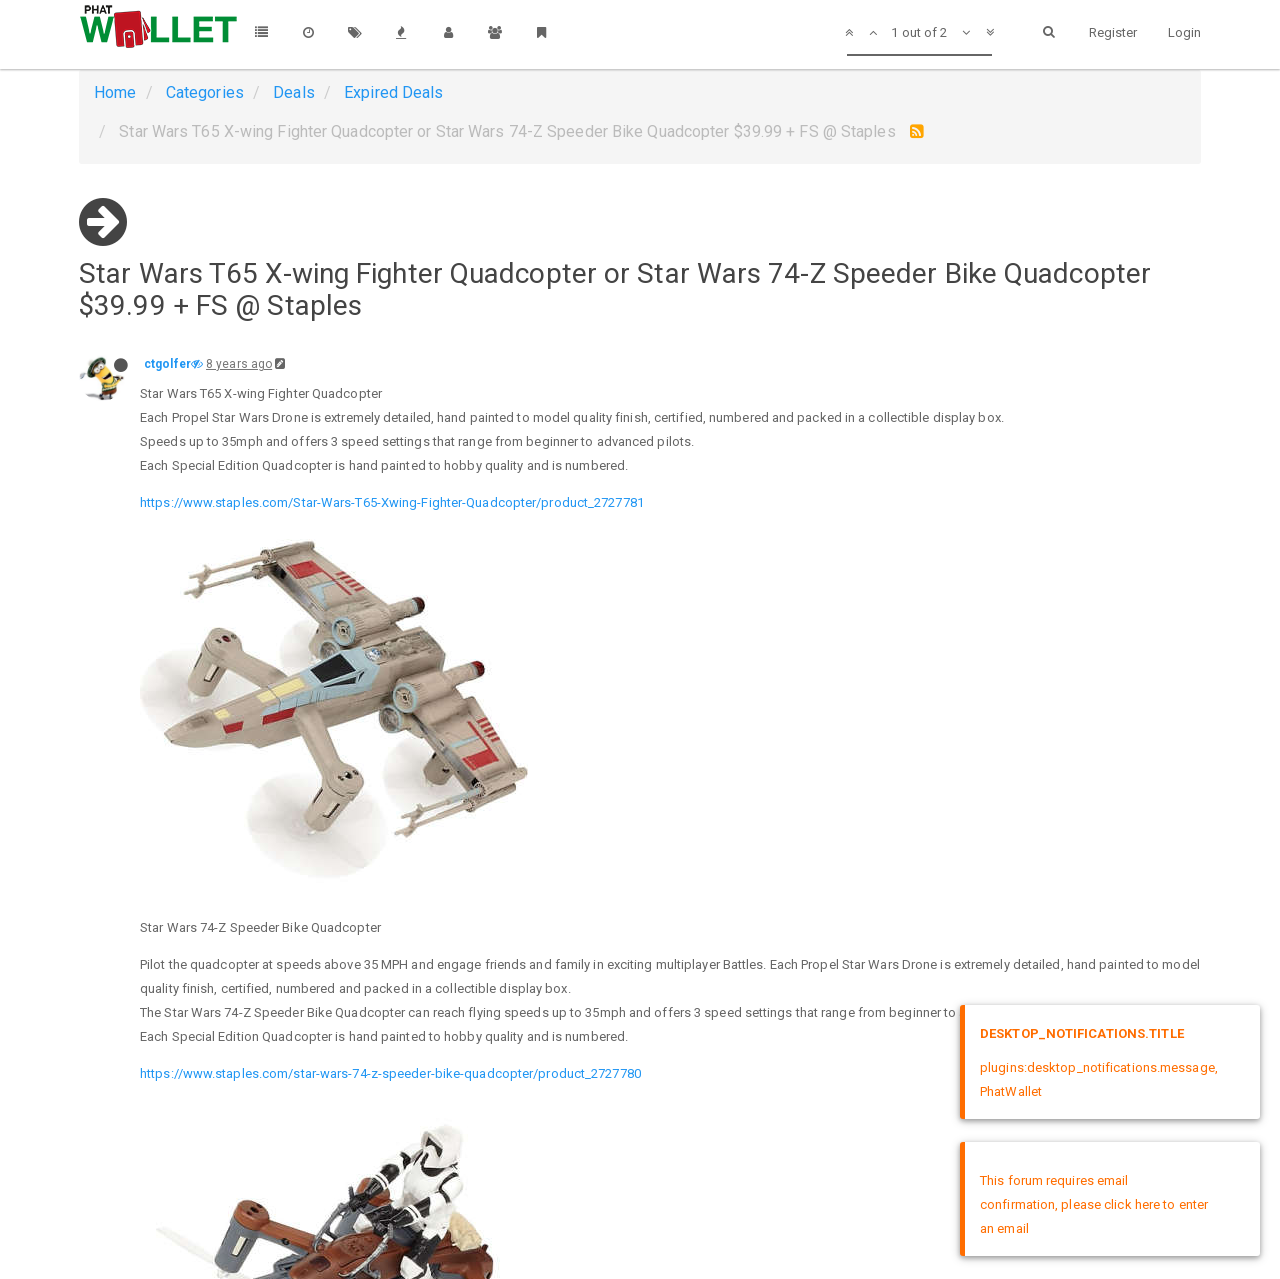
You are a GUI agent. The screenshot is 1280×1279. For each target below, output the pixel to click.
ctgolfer (167, 364)
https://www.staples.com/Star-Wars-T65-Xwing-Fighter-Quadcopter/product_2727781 (392, 502)
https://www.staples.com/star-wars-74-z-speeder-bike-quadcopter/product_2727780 (390, 1073)
